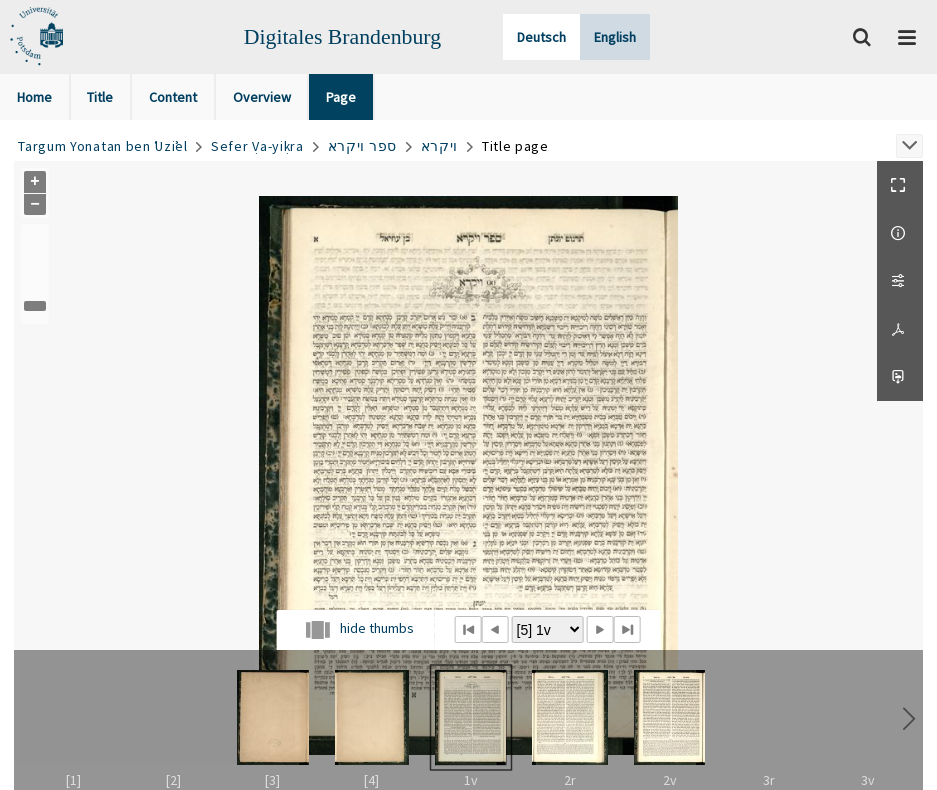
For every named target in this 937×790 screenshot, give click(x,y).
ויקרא (440, 146)
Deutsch (541, 37)
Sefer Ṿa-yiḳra (257, 146)
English (615, 37)
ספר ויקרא (362, 146)
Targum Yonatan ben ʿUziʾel (102, 146)
